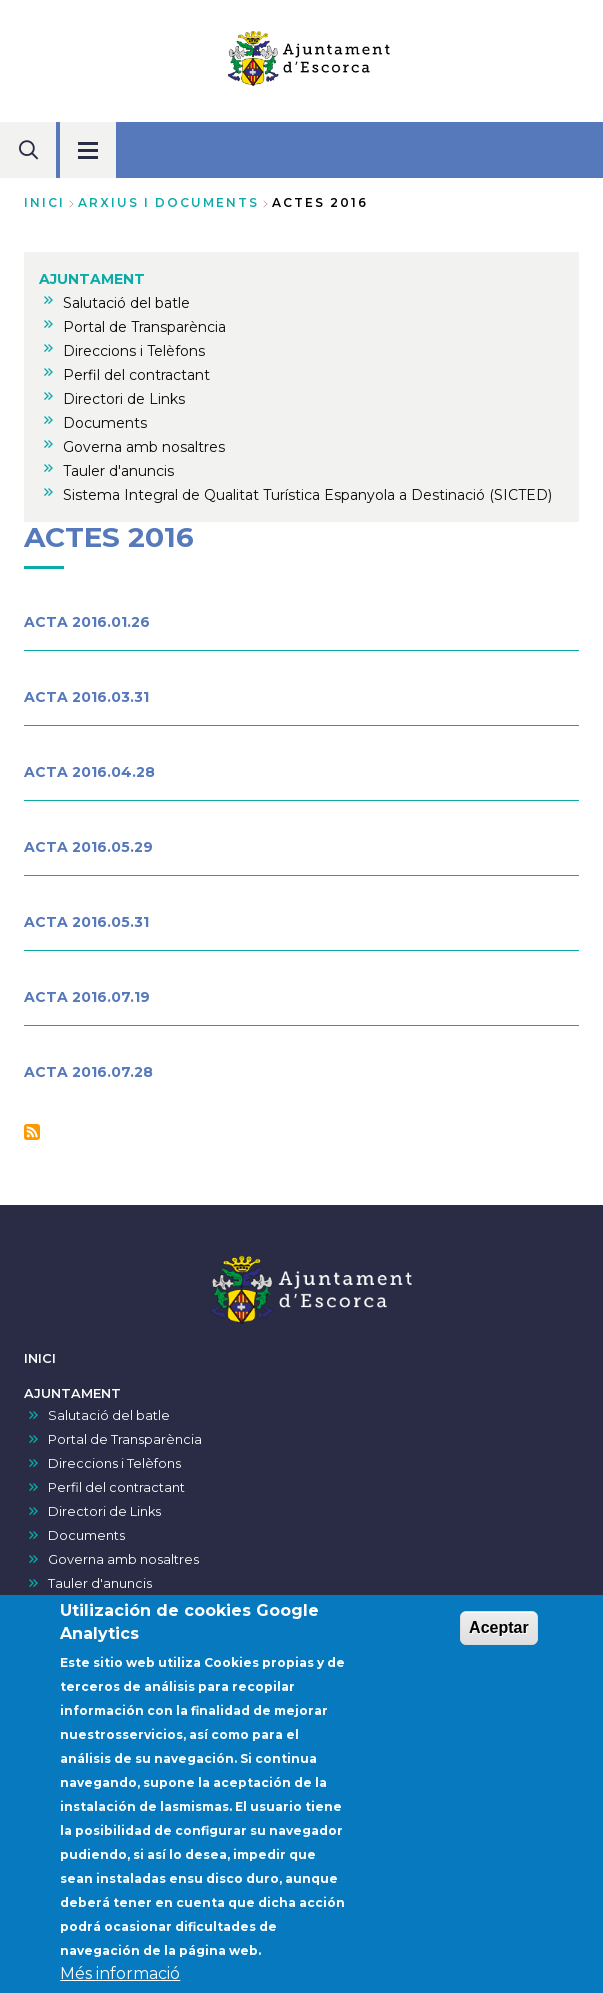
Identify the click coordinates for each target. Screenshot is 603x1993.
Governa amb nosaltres (123, 1559)
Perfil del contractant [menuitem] (136, 375)
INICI (40, 1358)
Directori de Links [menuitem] (124, 399)
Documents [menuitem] (105, 423)
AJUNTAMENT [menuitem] (92, 279)
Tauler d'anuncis (100, 1583)
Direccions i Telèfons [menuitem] (134, 351)
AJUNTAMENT (72, 1393)
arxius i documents (168, 202)
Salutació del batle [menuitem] (126, 303)
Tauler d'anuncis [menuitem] (118, 471)
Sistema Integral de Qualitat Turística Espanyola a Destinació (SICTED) (271, 1607)
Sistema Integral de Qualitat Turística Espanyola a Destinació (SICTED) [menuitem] (307, 495)
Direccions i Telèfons (114, 1463)
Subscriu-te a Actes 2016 (32, 1132)
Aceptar (499, 1649)
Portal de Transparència (125, 1439)
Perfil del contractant (116, 1487)
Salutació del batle (109, 1415)
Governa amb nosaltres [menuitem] (144, 447)
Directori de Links (104, 1511)
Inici (44, 202)
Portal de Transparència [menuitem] (144, 327)
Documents (86, 1535)
